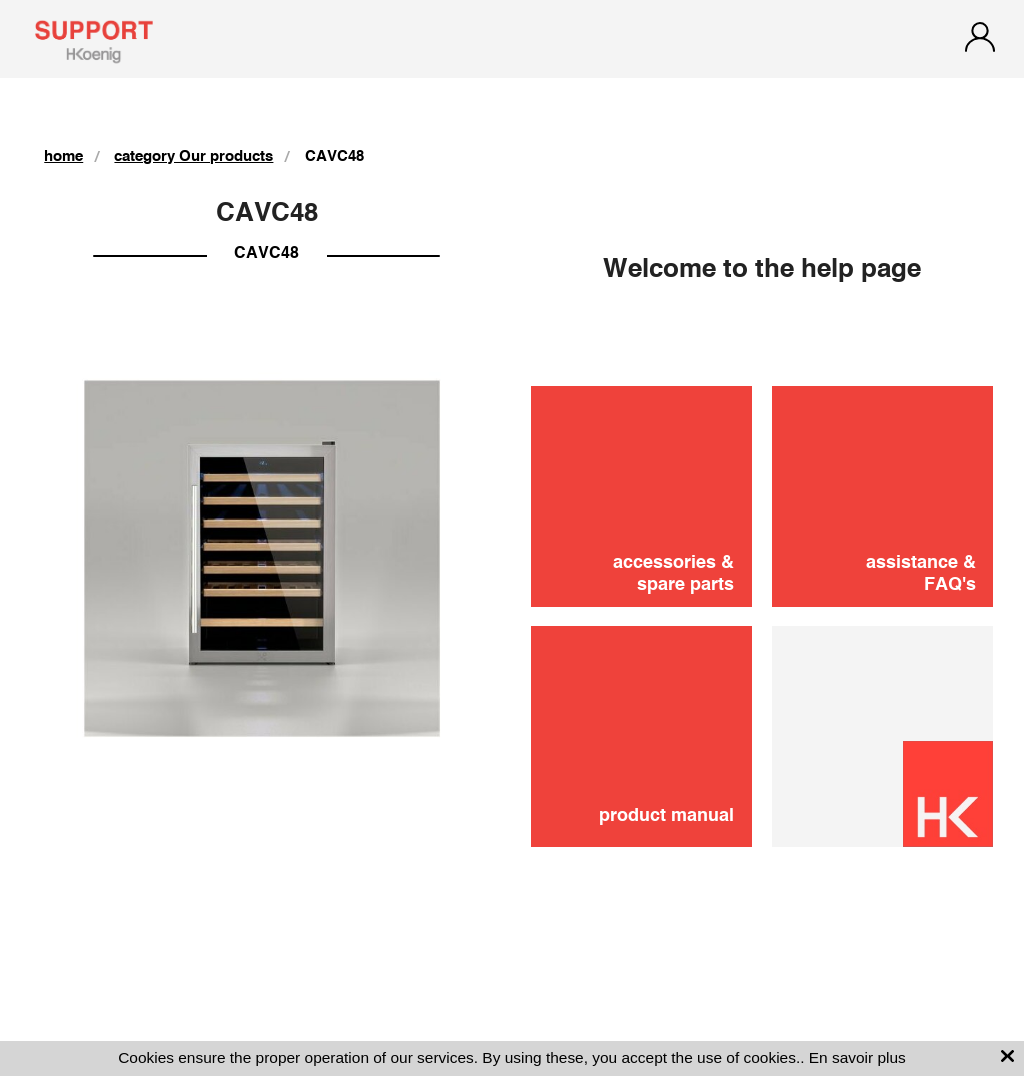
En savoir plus (857, 1057)
